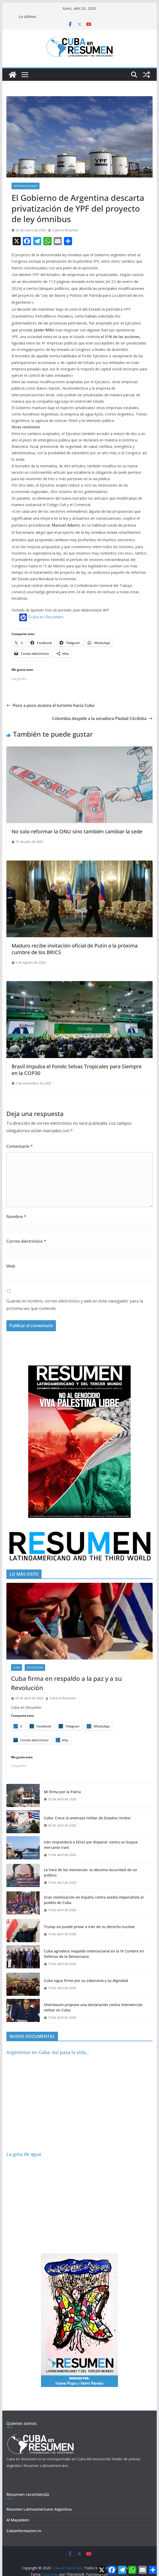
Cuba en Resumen (65, 230)
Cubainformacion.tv (23, 2530)
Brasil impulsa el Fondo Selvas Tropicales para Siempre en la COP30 (77, 1070)
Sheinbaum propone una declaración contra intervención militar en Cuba (93, 2007)
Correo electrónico (26, 1241)
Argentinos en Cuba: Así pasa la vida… (47, 2052)
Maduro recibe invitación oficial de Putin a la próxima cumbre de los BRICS (75, 949)
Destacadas (35, 1667)
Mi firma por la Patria (62, 1791)
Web (10, 1266)
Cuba (16, 1667)
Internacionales (25, 186)
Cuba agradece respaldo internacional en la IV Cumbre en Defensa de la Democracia (94, 1954)
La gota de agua (23, 2154)
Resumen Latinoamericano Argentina (39, 2509)
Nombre (16, 1216)
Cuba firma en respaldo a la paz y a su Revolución (66, 1683)
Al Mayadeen (17, 2520)
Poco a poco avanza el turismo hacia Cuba (50, 705)
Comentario (19, 1146)
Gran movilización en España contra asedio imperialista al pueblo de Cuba (94, 1900)
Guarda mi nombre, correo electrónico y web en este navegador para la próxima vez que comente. (74, 1304)
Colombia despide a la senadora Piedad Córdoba (102, 718)
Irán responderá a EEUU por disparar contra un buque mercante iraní (91, 1845)
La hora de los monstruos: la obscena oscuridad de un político (90, 1872)
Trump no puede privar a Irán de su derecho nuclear (89, 1926)
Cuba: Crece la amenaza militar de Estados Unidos (87, 1817)
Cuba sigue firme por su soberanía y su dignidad (86, 1980)
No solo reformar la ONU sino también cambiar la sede (77, 831)
